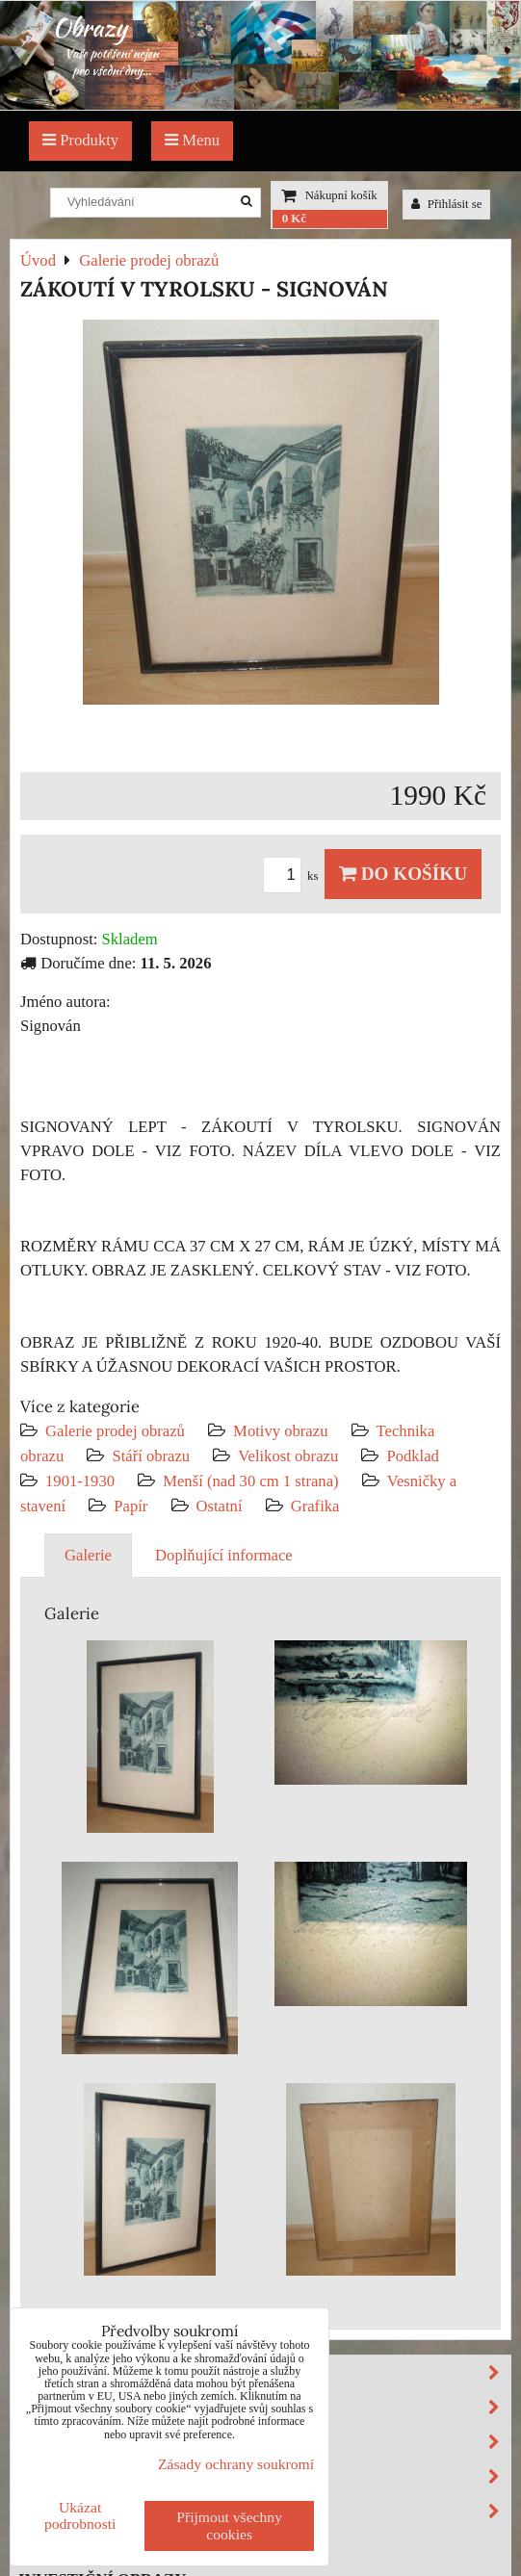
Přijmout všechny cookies (229, 2525)
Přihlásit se (446, 204)
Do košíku (403, 873)
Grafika (315, 1506)
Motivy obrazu (280, 1431)
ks (294, 876)
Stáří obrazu (151, 1456)
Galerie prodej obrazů (115, 1431)
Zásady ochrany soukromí (236, 2464)
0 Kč (294, 218)
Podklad (412, 1456)
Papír (130, 1506)
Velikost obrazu (288, 1456)
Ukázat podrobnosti (80, 2515)
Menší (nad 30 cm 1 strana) (253, 1481)
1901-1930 (80, 1481)
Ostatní (219, 1506)
